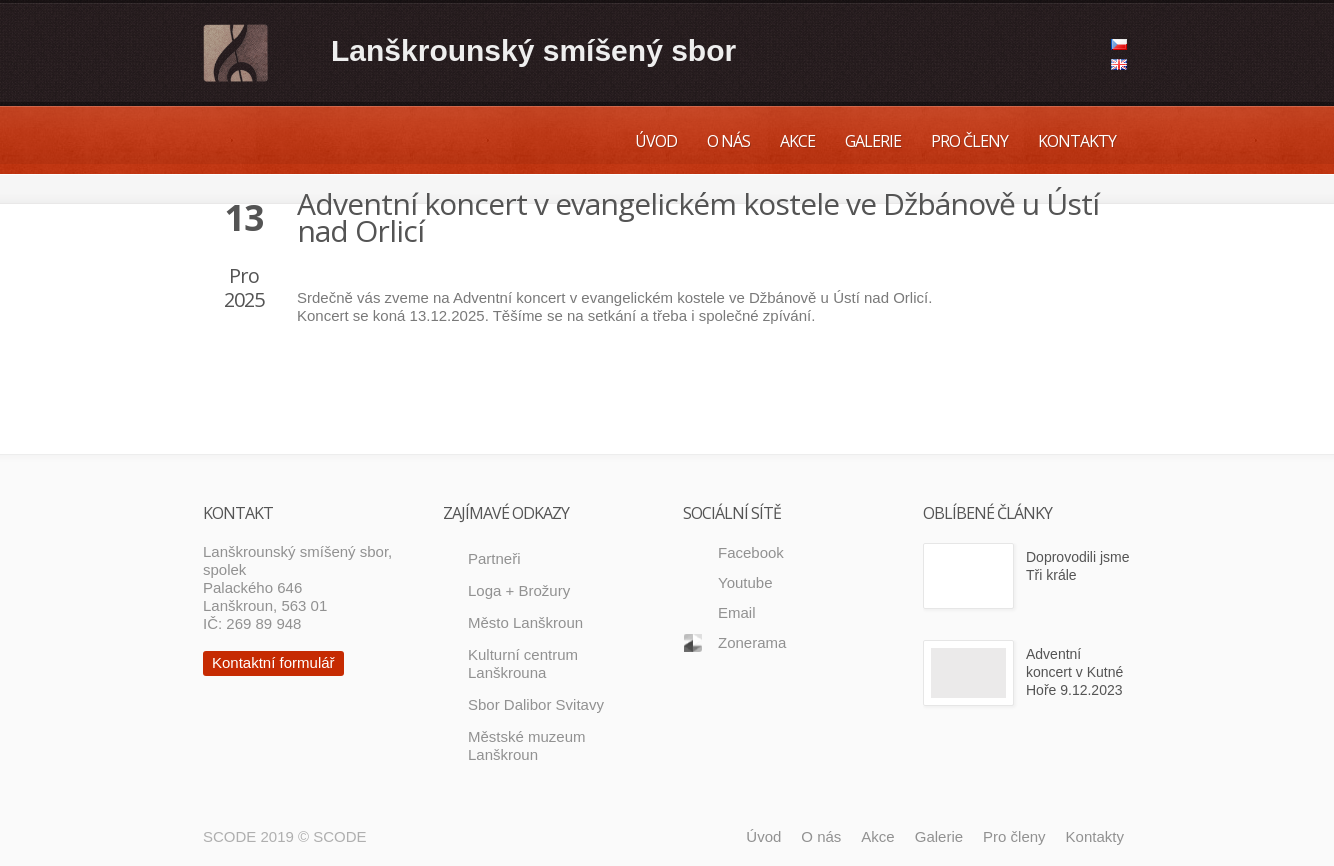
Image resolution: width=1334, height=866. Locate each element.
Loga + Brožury (519, 590)
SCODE (339, 836)
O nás (728, 141)
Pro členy (969, 141)
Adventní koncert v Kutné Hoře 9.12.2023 (1074, 672)
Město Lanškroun (525, 622)
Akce (797, 141)
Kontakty (1077, 141)
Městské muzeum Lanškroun (527, 745)
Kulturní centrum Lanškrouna (523, 663)
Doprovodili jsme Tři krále (1077, 566)
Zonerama (752, 642)
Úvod (656, 141)
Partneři (494, 558)
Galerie (873, 141)
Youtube (745, 582)
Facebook (751, 552)
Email (737, 612)
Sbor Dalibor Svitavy (536, 704)
